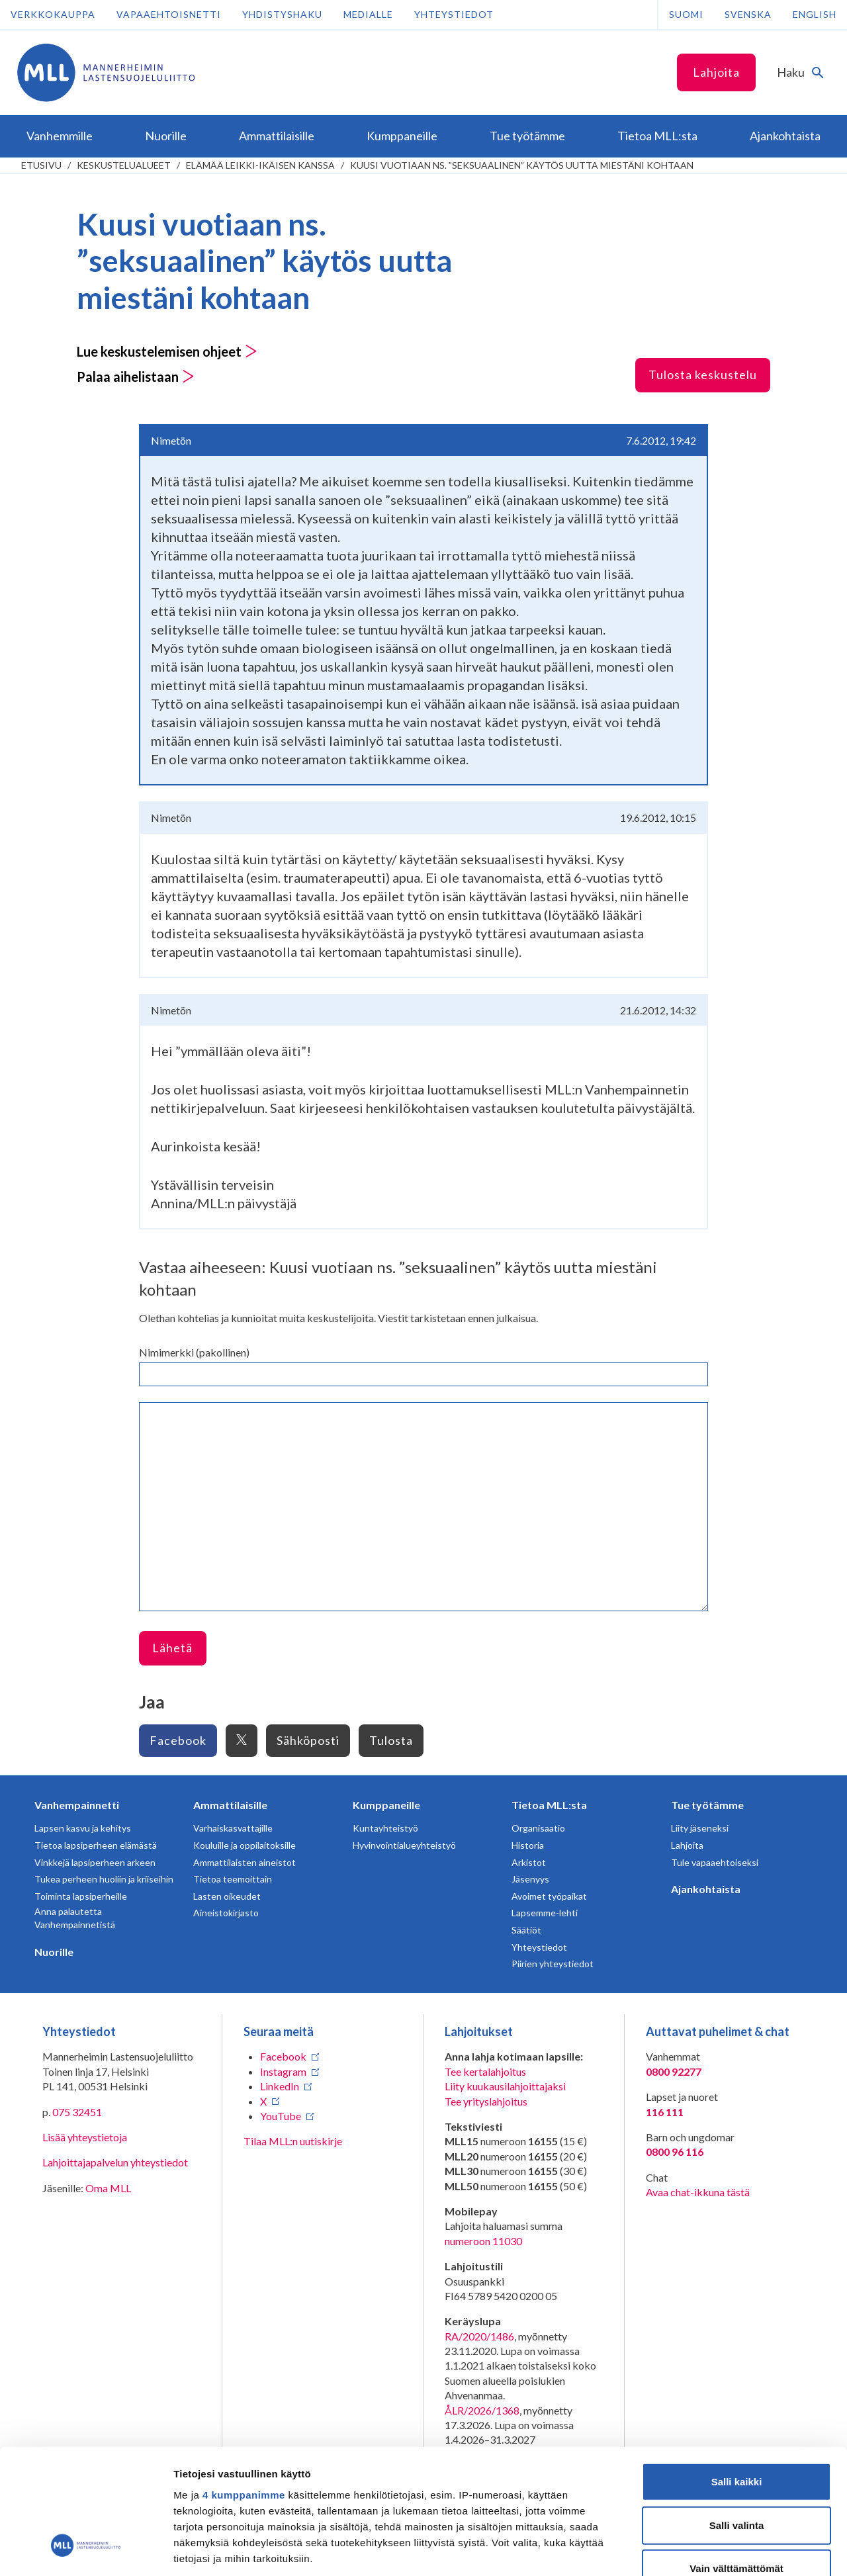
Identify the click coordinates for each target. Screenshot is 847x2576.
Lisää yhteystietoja (84, 2137)
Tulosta (391, 1740)
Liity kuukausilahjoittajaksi (505, 2086)
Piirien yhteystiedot (553, 1963)
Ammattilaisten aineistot (244, 1862)
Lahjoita (716, 72)
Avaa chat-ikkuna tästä (698, 2192)
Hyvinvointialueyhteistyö (404, 1845)
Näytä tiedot (707, 2549)
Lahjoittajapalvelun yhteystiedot (115, 2162)
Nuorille (53, 1951)
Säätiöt (526, 1929)
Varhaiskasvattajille (233, 1828)
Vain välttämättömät (736, 2460)
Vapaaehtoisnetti (168, 14)
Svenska (748, 14)
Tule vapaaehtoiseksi (714, 1862)
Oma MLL (108, 2188)
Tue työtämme (707, 1805)
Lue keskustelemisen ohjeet (167, 351)
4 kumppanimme (243, 2387)
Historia (528, 1845)
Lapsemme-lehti (545, 1912)
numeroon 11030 (483, 2241)
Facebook (178, 1740)
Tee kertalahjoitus (485, 2071)
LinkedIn (279, 2086)
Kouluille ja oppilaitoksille (244, 1845)
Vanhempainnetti (76, 1805)
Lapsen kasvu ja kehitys (82, 1828)
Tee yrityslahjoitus (486, 2101)
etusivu (41, 165)
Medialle (368, 14)
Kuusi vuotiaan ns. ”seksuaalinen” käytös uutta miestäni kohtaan (521, 165)
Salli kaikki (736, 2373)
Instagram (283, 2071)
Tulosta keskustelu (702, 374)
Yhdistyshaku (282, 14)
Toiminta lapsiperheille (80, 1896)
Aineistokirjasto (226, 1912)
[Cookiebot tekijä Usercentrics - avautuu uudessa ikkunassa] (86, 2550)
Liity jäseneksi (700, 1828)
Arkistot (529, 1862)
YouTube (280, 2116)
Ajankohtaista (705, 1889)
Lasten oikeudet (227, 1896)
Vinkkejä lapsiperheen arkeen (95, 1862)
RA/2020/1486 (479, 2336)
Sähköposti (308, 1740)
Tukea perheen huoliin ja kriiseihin (103, 1879)
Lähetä (172, 1647)
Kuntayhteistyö (385, 1828)
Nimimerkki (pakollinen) (194, 1352)
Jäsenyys (530, 1879)
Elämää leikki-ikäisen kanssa (260, 165)
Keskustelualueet (124, 165)
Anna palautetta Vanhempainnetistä (74, 1918)
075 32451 (77, 2112)
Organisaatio (538, 1828)
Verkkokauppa (53, 14)
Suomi (686, 14)
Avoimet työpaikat (549, 1896)
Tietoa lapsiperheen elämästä (95, 1845)
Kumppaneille (386, 1805)
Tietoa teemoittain (232, 1879)
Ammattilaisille (230, 1805)
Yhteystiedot (454, 14)
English (814, 14)
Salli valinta (736, 2416)
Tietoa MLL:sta (549, 1805)
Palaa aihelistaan (136, 376)
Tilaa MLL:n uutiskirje (293, 2141)
